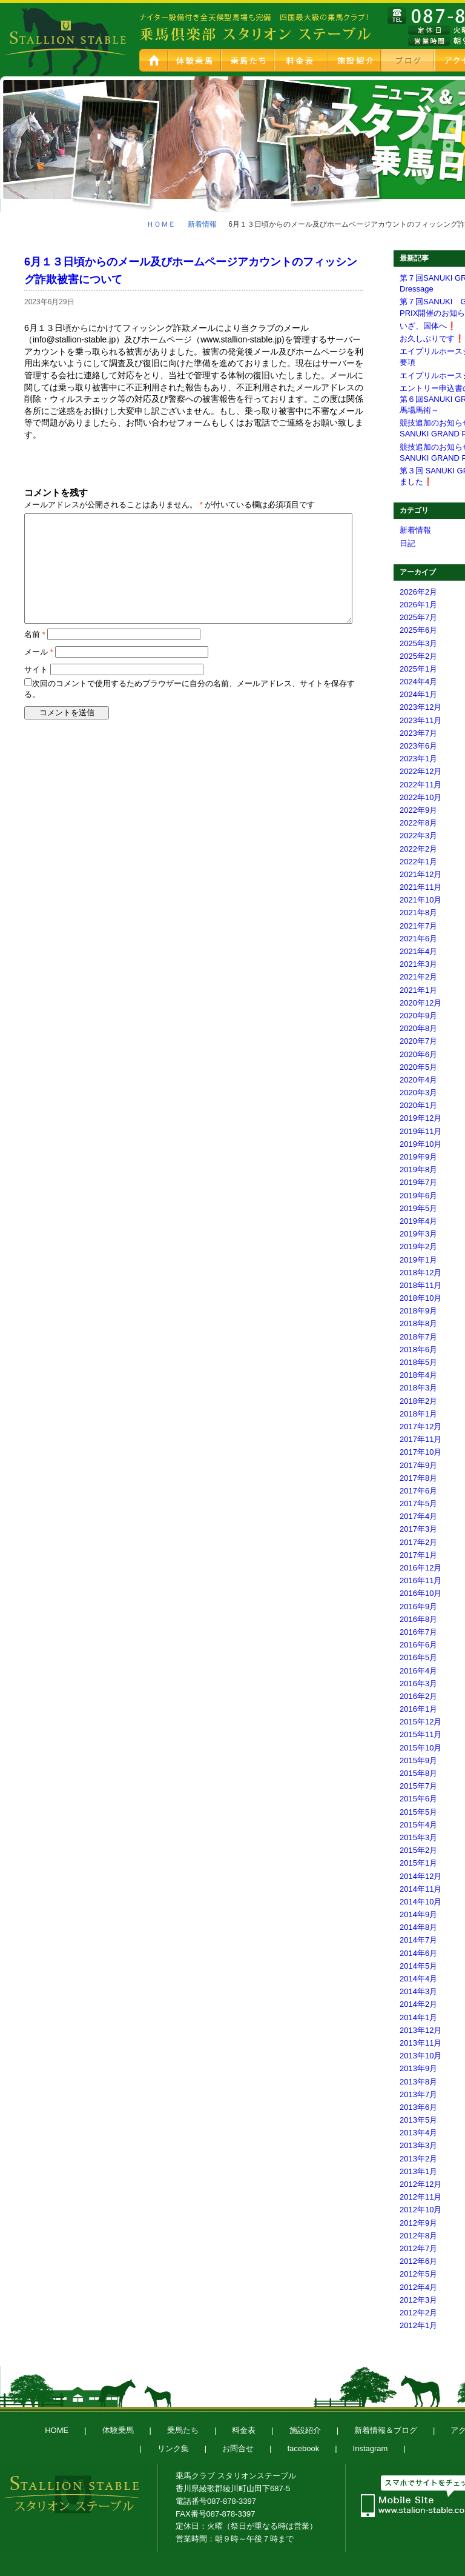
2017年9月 (418, 1465)
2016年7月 (418, 1632)
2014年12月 (420, 1876)
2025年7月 (418, 617)
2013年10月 (420, 2055)
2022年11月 (420, 784)
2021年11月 (420, 887)
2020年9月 (418, 1015)
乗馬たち (248, 60)
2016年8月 (418, 1619)
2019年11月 (420, 1131)
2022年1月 (418, 861)
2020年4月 (418, 1079)
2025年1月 (418, 668)
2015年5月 (418, 1812)
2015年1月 (418, 1862)
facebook (303, 2448)
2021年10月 (420, 899)
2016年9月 (418, 1606)
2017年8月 (418, 1478)
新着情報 (202, 224)
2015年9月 (418, 1760)
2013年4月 (418, 2132)
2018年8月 (418, 1323)
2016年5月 (418, 1657)
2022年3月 (418, 835)
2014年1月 (418, 2017)
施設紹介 (355, 60)
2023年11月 (420, 720)
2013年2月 (418, 2158)
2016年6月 (418, 1644)
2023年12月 (420, 707)
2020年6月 (418, 1054)
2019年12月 (420, 1118)
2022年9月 (418, 810)
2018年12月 (420, 1272)
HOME (154, 60)
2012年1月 (418, 2325)
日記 (407, 543)
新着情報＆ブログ (385, 2430)
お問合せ (238, 2448)
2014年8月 (418, 1927)
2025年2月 (418, 656)
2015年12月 (420, 1721)
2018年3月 (418, 1387)
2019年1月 (418, 1259)
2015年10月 (420, 1747)
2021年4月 (418, 951)
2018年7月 (418, 1336)
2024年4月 (418, 681)
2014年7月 (418, 1939)
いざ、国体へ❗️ (428, 325)
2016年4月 (418, 1670)
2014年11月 (420, 1889)
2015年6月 (418, 1798)
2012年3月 (418, 2299)
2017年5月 (418, 1503)
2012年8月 (418, 2235)
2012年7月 (418, 2248)
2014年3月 (418, 1991)
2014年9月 (418, 1914)
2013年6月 (418, 2107)
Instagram (370, 2448)
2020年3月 (418, 1092)
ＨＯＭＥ (161, 224)
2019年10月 (420, 1144)
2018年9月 (418, 1310)
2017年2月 (418, 1542)
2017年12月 (420, 1426)
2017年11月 (420, 1439)
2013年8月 (418, 2081)
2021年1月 (418, 990)
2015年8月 (418, 1773)
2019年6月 (418, 1195)
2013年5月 (418, 2119)
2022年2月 (418, 848)
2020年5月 (418, 1067)
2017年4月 (418, 1516)
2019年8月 (418, 1169)
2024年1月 (418, 694)
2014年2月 (418, 2004)
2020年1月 (418, 1105)
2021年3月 (418, 964)
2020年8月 (418, 1028)
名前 (34, 634)
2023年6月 (418, 745)
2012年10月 (420, 2209)
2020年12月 (420, 1002)
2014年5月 (418, 1965)
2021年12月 (420, 874)
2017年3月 (418, 1528)
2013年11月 (420, 2042)
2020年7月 (418, 1041)
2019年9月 (418, 1156)
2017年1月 (418, 1555)
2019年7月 (418, 1182)
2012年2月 (418, 2312)
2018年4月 (418, 1375)
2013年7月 (418, 2094)
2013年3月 (418, 2145)
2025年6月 (418, 630)
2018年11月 (420, 1285)
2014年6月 (418, 1953)
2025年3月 (418, 643)
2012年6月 (418, 2261)
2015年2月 (418, 1850)
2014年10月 (420, 1901)
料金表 (302, 60)
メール (38, 651)
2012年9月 (418, 2222)
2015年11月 (420, 1734)
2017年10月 (420, 1452)
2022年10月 (420, 797)
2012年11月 (420, 2196)
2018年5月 (418, 1362)
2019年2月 (418, 1246)
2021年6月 (418, 938)
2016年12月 (420, 1567)
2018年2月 (418, 1401)
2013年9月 (418, 2068)
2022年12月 (420, 771)
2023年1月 (418, 758)
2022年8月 (418, 822)
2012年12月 (420, 2184)
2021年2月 (418, 976)
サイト (36, 669)
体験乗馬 (195, 60)
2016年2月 (418, 1696)
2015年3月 (418, 1837)
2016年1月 (418, 1708)
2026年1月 (418, 604)
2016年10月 (420, 1593)
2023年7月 (418, 733)
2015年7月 (418, 1785)
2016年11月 (420, 1580)
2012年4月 (418, 2287)
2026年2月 (418, 591)
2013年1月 (418, 2171)
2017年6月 (418, 1490)
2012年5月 (418, 2273)
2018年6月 (418, 1349)
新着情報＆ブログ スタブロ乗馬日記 (408, 60)
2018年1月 (418, 1413)
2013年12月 (420, 2030)
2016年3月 (418, 1683)
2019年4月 (418, 1221)
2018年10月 (420, 1298)
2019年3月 (418, 1233)
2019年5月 (418, 1208)
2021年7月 (418, 925)
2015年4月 (418, 1824)
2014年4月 (418, 1978)
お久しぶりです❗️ (432, 338)
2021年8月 (418, 912)
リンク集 (173, 2448)
